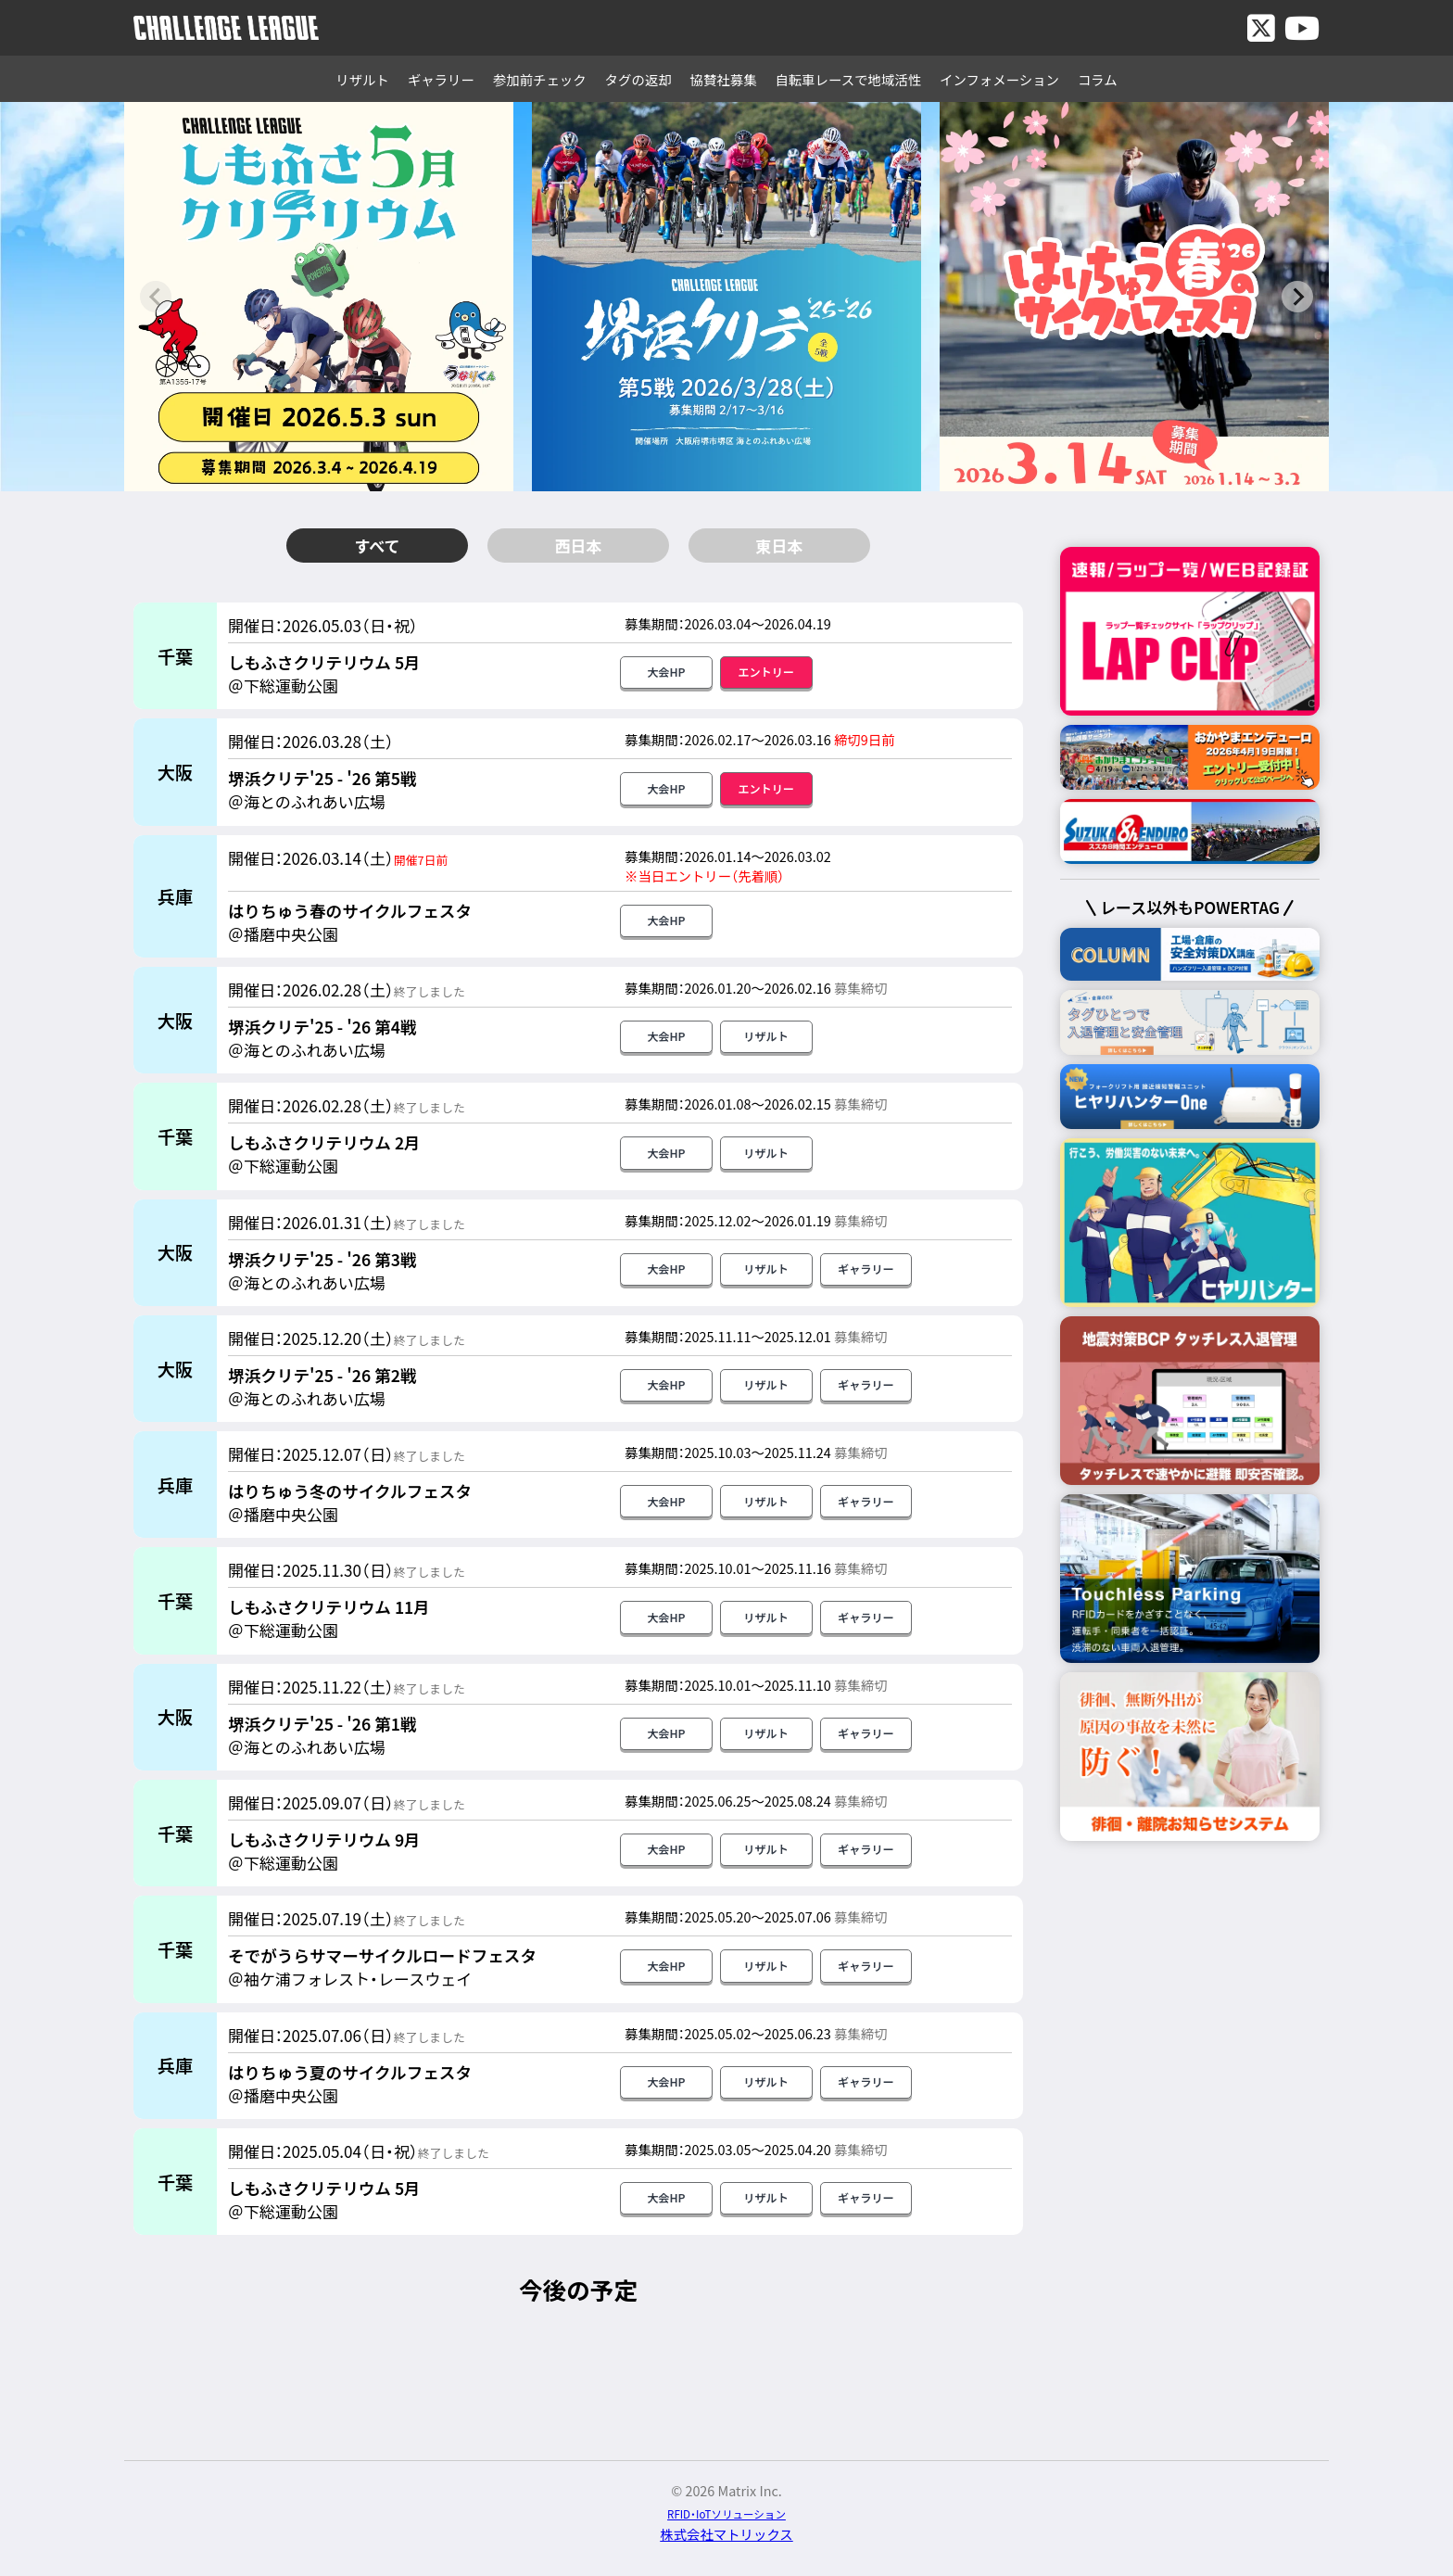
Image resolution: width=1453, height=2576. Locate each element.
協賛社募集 (723, 79)
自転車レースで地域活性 (849, 79)
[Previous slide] (155, 296)
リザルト (362, 79)
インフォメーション (999, 79)
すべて (376, 545)
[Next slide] (1297, 296)
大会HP (666, 674)
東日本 (779, 545)
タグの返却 (638, 79)
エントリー (766, 674)
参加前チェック (540, 79)
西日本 (578, 545)
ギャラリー (441, 79)
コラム (1098, 79)
